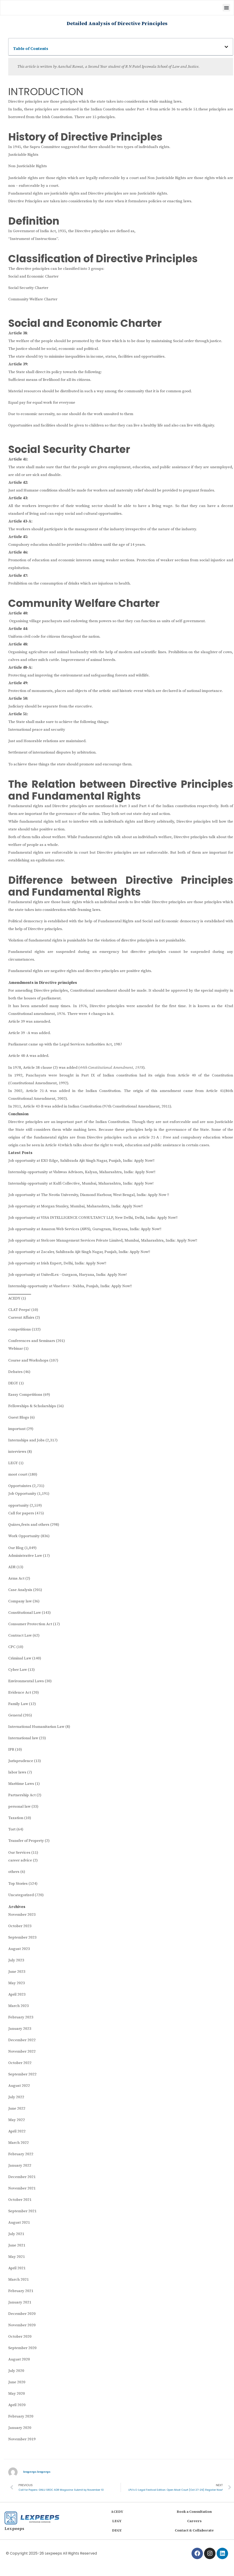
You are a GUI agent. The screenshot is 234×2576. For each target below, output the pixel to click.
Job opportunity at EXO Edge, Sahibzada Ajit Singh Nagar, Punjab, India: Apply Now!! (81, 1160)
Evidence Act (19, 1692)
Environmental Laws (26, 1681)
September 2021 (22, 2211)
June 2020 (16, 2382)
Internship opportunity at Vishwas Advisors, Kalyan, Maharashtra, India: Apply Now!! (81, 1172)
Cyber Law (17, 1669)
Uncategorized (21, 1895)
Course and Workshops (28, 1360)
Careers (194, 2521)
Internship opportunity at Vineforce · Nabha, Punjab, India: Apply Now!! (70, 1286)
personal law (19, 1806)
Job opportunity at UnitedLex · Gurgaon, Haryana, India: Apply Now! (67, 1274)
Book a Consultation (194, 2511)
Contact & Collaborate (194, 2530)
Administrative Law (25, 1555)
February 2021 (20, 2290)
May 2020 (16, 2393)
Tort (12, 1829)
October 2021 (20, 2199)
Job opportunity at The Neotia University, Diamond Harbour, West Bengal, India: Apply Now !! (88, 1194)
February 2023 (20, 2017)
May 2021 (16, 2256)
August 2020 (19, 2359)
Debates (15, 1371)
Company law (20, 1601)
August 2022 (19, 2085)
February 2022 (20, 2154)
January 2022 (19, 2165)
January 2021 (19, 2302)
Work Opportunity (24, 1536)
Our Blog (16, 1547)
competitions (19, 1329)
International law (23, 1738)
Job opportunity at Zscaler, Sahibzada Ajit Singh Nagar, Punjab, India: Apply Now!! (79, 1251)
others (13, 1871)
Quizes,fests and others (28, 1524)
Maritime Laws (21, 1783)
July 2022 (16, 2097)
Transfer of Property (26, 1840)
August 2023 (19, 1948)
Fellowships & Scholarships (32, 1406)
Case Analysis (20, 1589)
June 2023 (16, 1971)
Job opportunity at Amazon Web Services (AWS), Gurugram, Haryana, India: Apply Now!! (84, 1229)
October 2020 (20, 2336)
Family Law (18, 1703)
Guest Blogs (18, 1417)
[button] (226, 7)
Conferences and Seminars (31, 1340)
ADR (12, 1567)
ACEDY (14, 1298)
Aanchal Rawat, (71, 66)
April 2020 (17, 2404)
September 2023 (22, 1937)
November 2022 (22, 2051)
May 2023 (16, 1983)
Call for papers (21, 1513)
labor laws (17, 1772)
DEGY (13, 1383)
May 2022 (16, 2119)
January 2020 (19, 2427)
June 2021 (16, 2245)
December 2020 (22, 2313)
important (17, 1428)
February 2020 (20, 2416)
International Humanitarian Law (36, 1726)
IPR (11, 1749)
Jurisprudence (20, 1760)
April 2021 (17, 2268)
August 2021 (19, 2222)
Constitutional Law (24, 1612)
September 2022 (22, 2074)
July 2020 (16, 2370)
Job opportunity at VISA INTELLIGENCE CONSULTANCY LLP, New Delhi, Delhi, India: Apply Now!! (93, 1217)
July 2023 (16, 1960)
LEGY (13, 1463)
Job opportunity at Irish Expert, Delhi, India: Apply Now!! (57, 1263)
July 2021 (16, 2233)
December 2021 (22, 2176)
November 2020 (22, 2325)
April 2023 (17, 1994)
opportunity (18, 1505)
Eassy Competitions (25, 1394)
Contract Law (20, 1635)
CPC (12, 1646)
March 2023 (18, 2005)
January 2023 (19, 2028)
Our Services (19, 1852)
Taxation (15, 1817)
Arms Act (16, 1578)
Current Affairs (21, 1317)
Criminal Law (19, 1658)
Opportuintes (19, 1485)
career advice (20, 1860)
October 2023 (20, 1926)
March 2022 (18, 2142)
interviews (17, 1451)
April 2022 (17, 2131)
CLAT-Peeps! (19, 1309)
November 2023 (22, 1914)
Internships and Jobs (26, 1440)
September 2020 (22, 2347)
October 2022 (20, 2062)
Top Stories (18, 1883)
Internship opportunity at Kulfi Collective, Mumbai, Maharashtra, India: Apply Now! (81, 1183)
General (15, 1715)
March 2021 (18, 2279)
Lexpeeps (14, 2528)
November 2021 (22, 2188)
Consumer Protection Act (30, 1624)
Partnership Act (22, 1795)
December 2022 (22, 2040)
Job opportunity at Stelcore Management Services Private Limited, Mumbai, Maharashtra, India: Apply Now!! (102, 1240)
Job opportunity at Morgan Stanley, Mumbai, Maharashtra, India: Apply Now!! (75, 1206)
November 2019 (22, 2439)
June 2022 (16, 2108)
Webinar (15, 1348)
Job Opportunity (22, 1493)
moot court (17, 1474)
